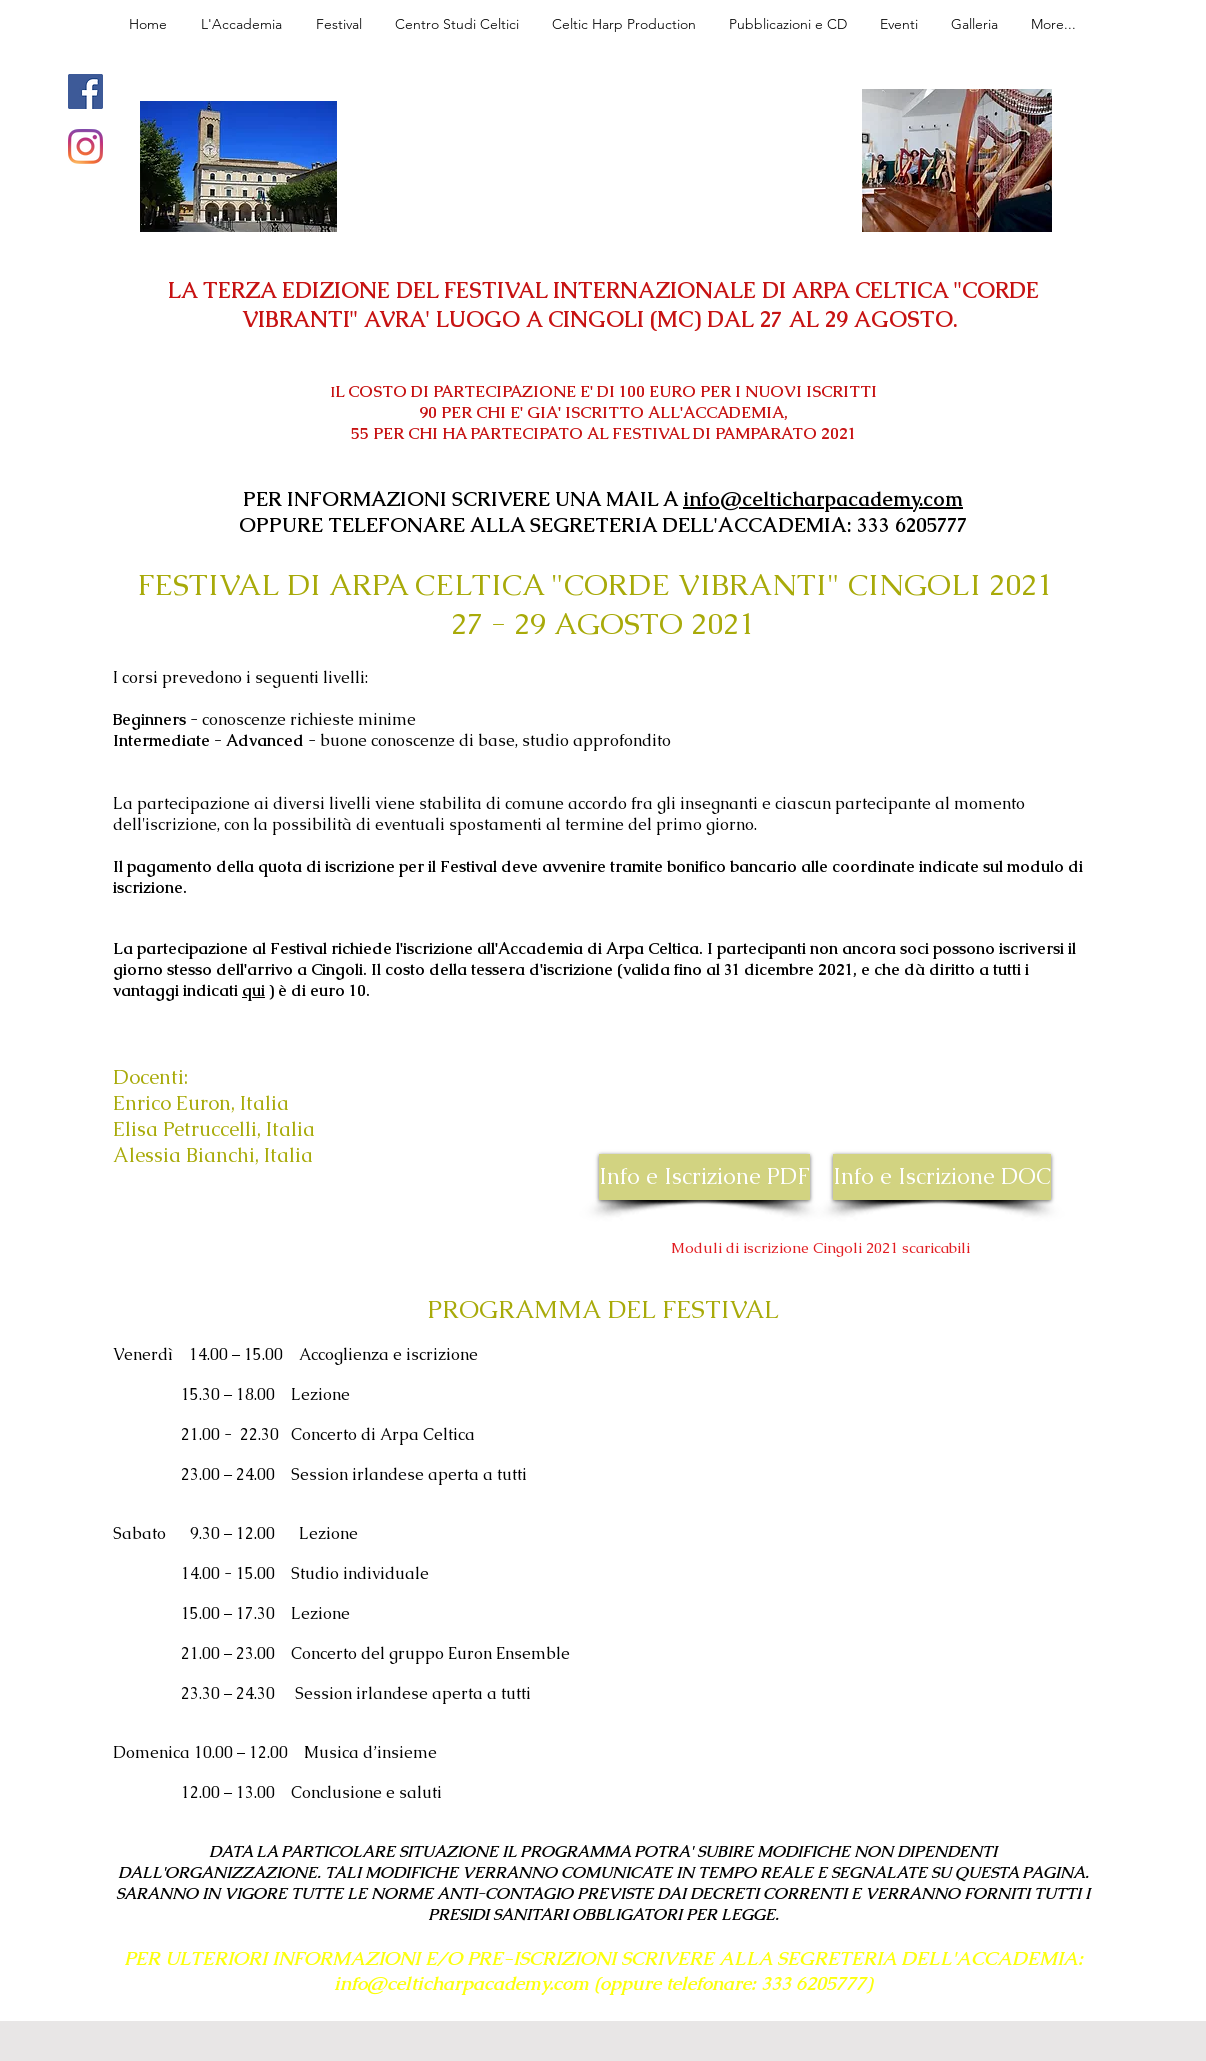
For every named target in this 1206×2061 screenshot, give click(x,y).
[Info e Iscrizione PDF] (704, 1177)
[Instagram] (85, 146)
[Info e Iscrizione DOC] (942, 1177)
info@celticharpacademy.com (823, 499)
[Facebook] (85, 91)
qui (253, 990)
